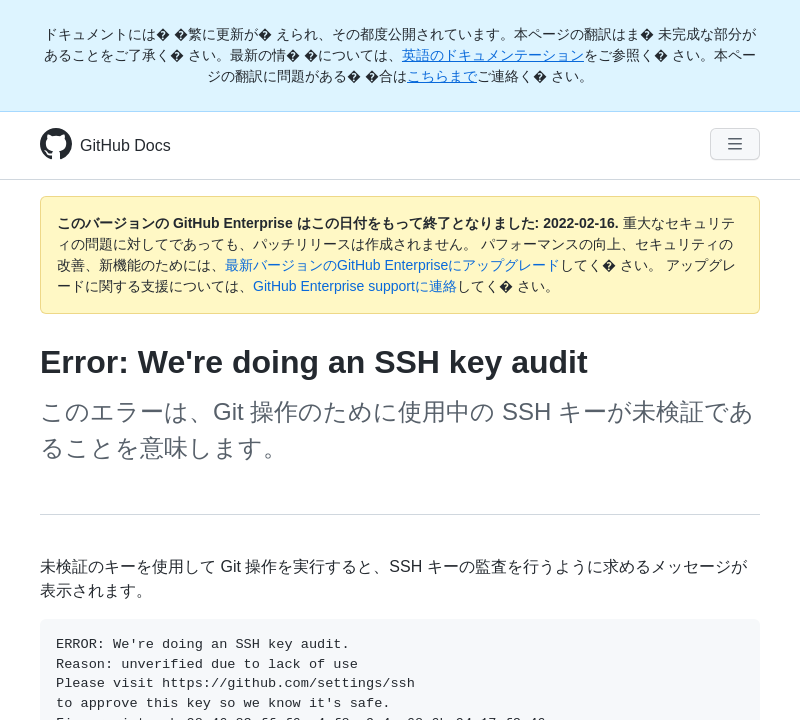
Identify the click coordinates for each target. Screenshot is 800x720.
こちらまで (442, 76)
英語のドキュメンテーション (493, 55)
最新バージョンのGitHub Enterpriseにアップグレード (392, 265)
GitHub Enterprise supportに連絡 (355, 286)
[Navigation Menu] (735, 144)
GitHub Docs (125, 145)
